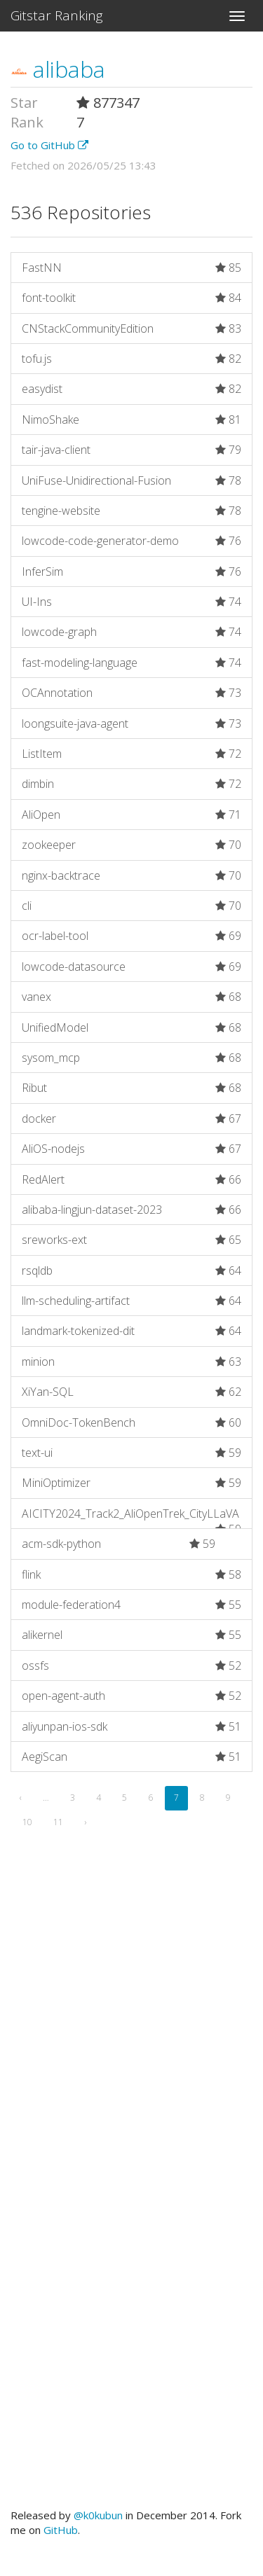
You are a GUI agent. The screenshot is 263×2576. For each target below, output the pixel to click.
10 (27, 1822)
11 (58, 1822)
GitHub (60, 2530)
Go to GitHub (49, 145)
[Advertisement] (131, 2037)
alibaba (58, 69)
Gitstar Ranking (57, 15)
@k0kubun (98, 2515)
